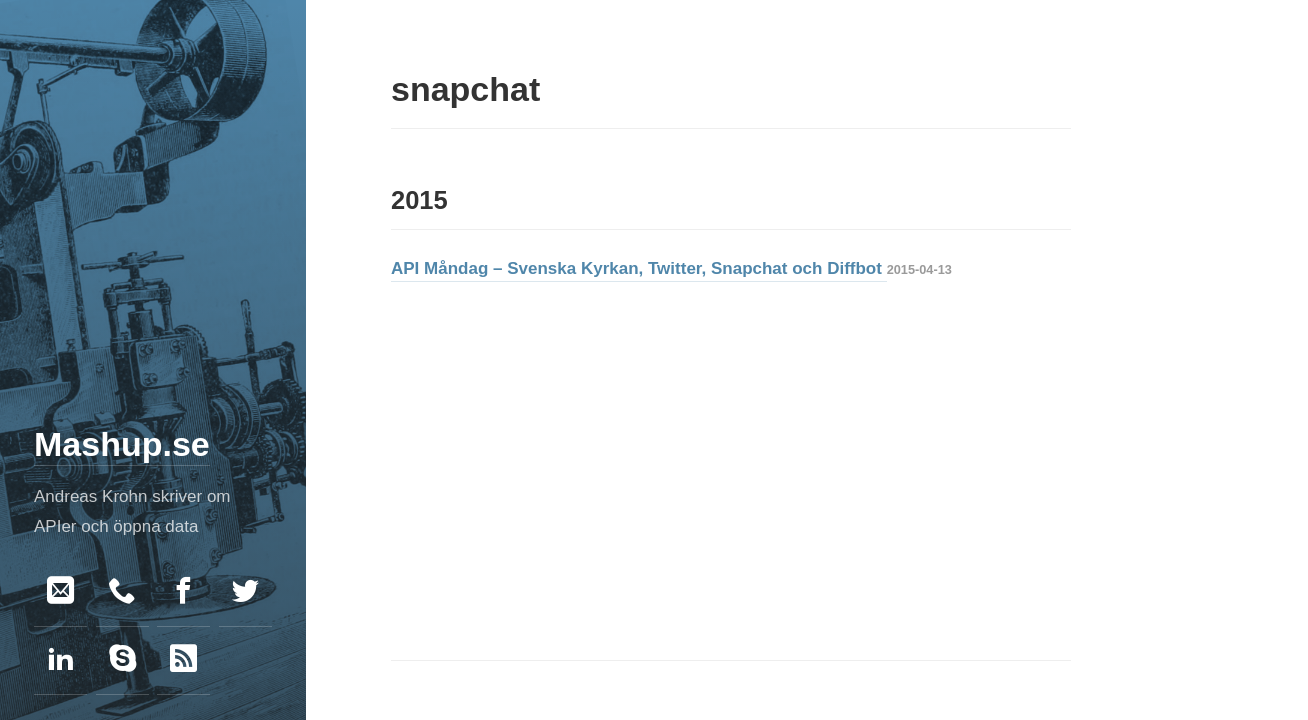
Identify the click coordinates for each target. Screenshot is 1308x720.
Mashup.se (122, 444)
